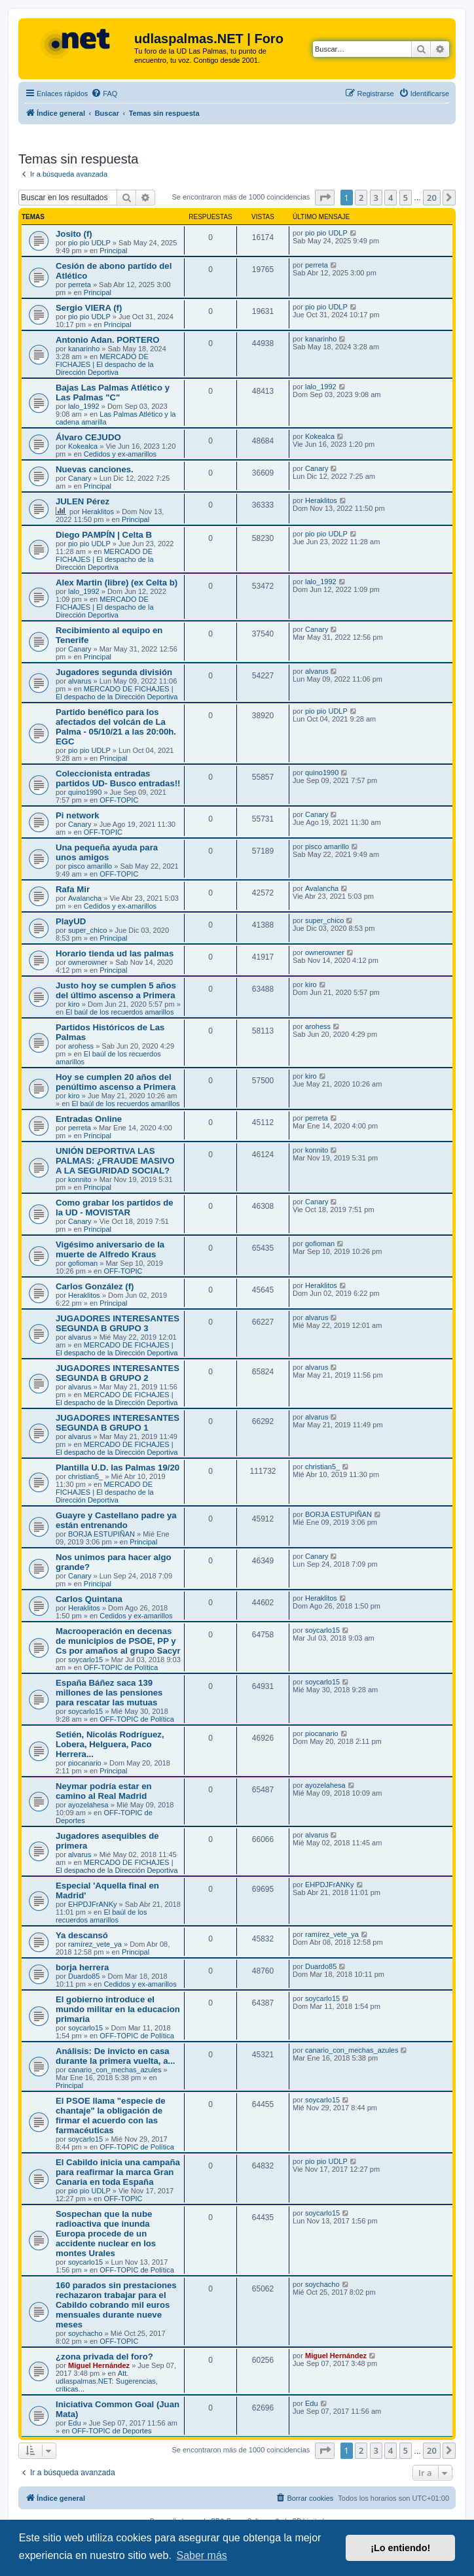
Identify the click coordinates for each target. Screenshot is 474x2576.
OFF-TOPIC (119, 800)
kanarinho (84, 349)
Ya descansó (82, 1935)
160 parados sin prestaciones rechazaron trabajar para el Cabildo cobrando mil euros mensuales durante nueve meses (116, 2304)
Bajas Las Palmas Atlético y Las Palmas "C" (113, 392)
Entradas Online (89, 1119)
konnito (79, 1179)
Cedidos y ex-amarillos (120, 454)
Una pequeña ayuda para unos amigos (107, 852)
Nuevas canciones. (95, 469)
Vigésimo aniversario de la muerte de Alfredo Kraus (110, 1249)
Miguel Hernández (99, 2365)
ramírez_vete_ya (95, 1944)
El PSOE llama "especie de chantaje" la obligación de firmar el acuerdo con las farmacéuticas (111, 2115)
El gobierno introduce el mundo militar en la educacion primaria (118, 2009)
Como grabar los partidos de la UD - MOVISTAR (114, 1207)
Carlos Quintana (89, 1599)
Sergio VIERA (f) (89, 308)
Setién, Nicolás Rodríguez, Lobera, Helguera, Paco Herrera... (110, 1744)
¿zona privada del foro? (104, 2356)
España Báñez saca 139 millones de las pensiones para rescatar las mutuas (109, 1692)
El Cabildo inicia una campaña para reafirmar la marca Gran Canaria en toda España (118, 2172)
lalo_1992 (84, 406)
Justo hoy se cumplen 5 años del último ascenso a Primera (116, 990)
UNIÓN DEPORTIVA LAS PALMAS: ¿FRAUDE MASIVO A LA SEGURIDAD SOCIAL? (115, 1160)
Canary (79, 478)
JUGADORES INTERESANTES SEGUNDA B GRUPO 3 (117, 1323)
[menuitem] (104, 93)
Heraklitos (98, 511)
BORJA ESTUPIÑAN (101, 1534)
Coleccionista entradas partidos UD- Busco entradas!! (118, 778)
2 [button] (361, 197)
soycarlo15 (85, 1659)
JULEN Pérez (82, 501)
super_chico (87, 930)
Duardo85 (84, 1976)
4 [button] (390, 197)
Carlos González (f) (95, 1286)
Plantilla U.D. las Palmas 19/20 (117, 1467)
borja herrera (82, 1967)
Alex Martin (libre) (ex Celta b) (116, 582)
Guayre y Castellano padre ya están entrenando (116, 1520)
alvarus (79, 681)
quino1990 (84, 792)
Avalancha (84, 898)
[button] (325, 197)
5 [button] (405, 197)
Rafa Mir (73, 889)
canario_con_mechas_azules (114, 2070)
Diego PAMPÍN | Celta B (104, 535)
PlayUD (71, 921)
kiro (74, 1004)
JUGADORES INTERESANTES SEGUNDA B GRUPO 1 (117, 1423)
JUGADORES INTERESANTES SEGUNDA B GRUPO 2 (117, 1373)
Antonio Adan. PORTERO (107, 340)
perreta (79, 284)
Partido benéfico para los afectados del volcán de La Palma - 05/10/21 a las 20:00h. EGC (116, 726)
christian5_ (85, 1476)
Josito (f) (74, 234)
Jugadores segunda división (114, 672)
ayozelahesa (88, 1805)
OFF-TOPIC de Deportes (111, 2431)
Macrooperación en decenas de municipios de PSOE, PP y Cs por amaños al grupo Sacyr (118, 1641)
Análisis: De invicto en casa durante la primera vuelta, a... (115, 2056)
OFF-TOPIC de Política (121, 1667)
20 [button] (432, 197)
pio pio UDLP (89, 243)
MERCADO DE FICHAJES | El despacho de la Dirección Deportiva (105, 364)
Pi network (78, 815)
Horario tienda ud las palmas (114, 953)
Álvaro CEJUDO (88, 437)
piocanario (84, 1763)
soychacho (85, 2333)
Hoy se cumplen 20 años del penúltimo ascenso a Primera (115, 1082)
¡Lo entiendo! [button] (400, 2548)
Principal (113, 250)
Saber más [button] (201, 2555)
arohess (81, 1046)
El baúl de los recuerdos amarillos (119, 1012)
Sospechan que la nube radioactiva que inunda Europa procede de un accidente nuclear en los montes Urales (106, 2233)
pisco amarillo (90, 866)
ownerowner (87, 962)
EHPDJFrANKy (92, 1904)
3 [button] (376, 197)
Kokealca (83, 446)
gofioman (83, 1263)
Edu (74, 2423)
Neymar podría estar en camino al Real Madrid (104, 1791)
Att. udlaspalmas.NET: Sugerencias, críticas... (107, 2381)
